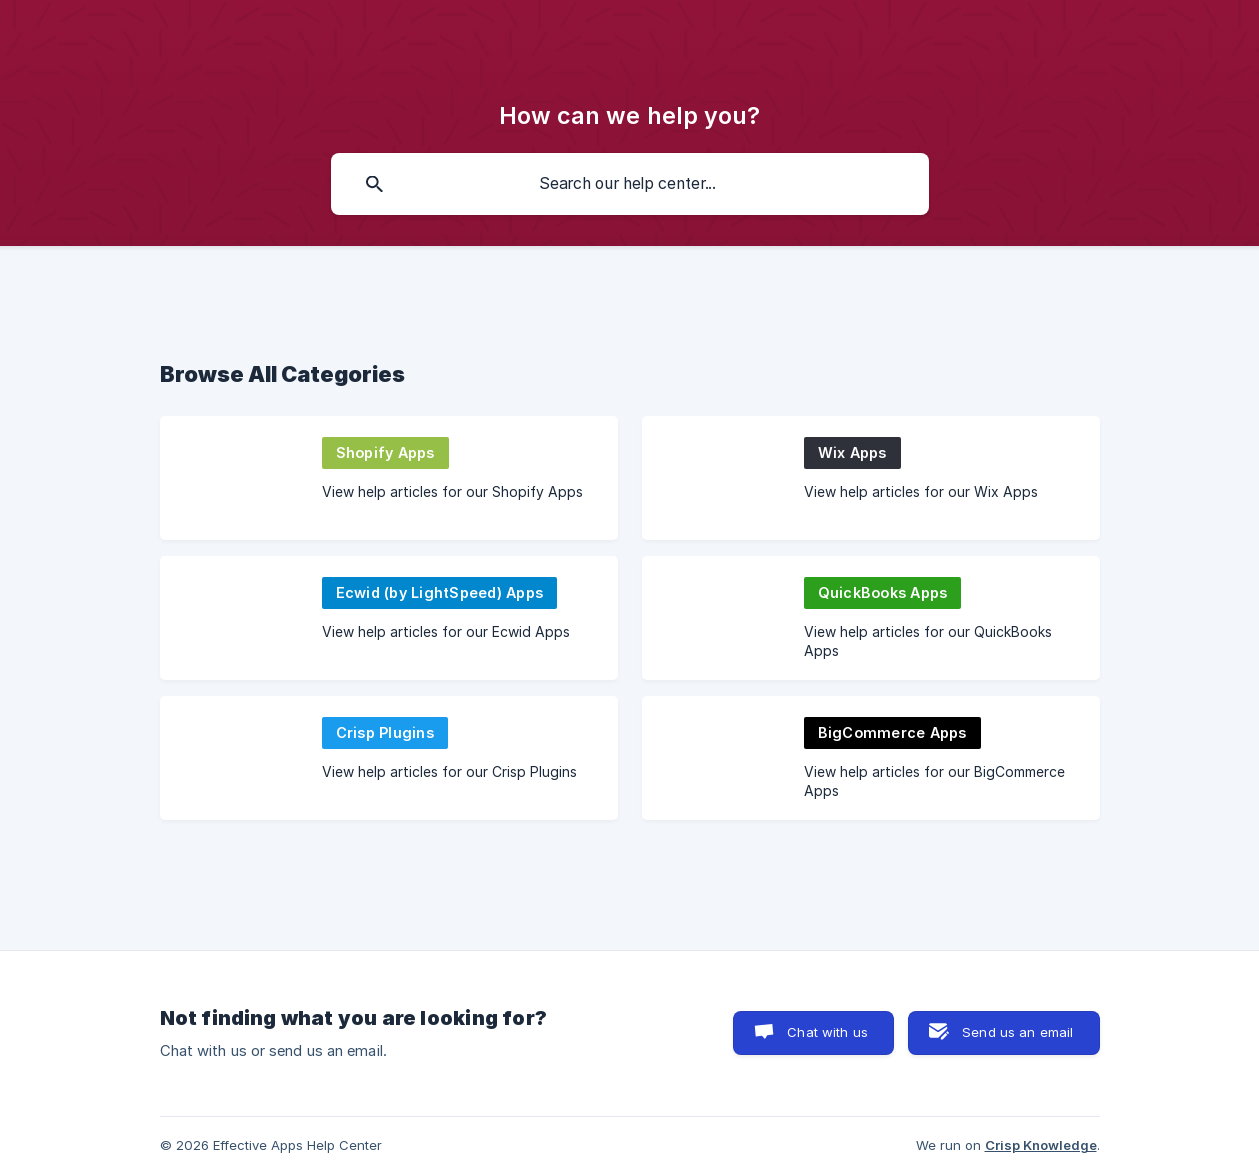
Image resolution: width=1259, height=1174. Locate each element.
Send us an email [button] (1017, 1032)
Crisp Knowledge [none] (1041, 1145)
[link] (389, 478)
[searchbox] (630, 184)
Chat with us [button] (827, 1032)
